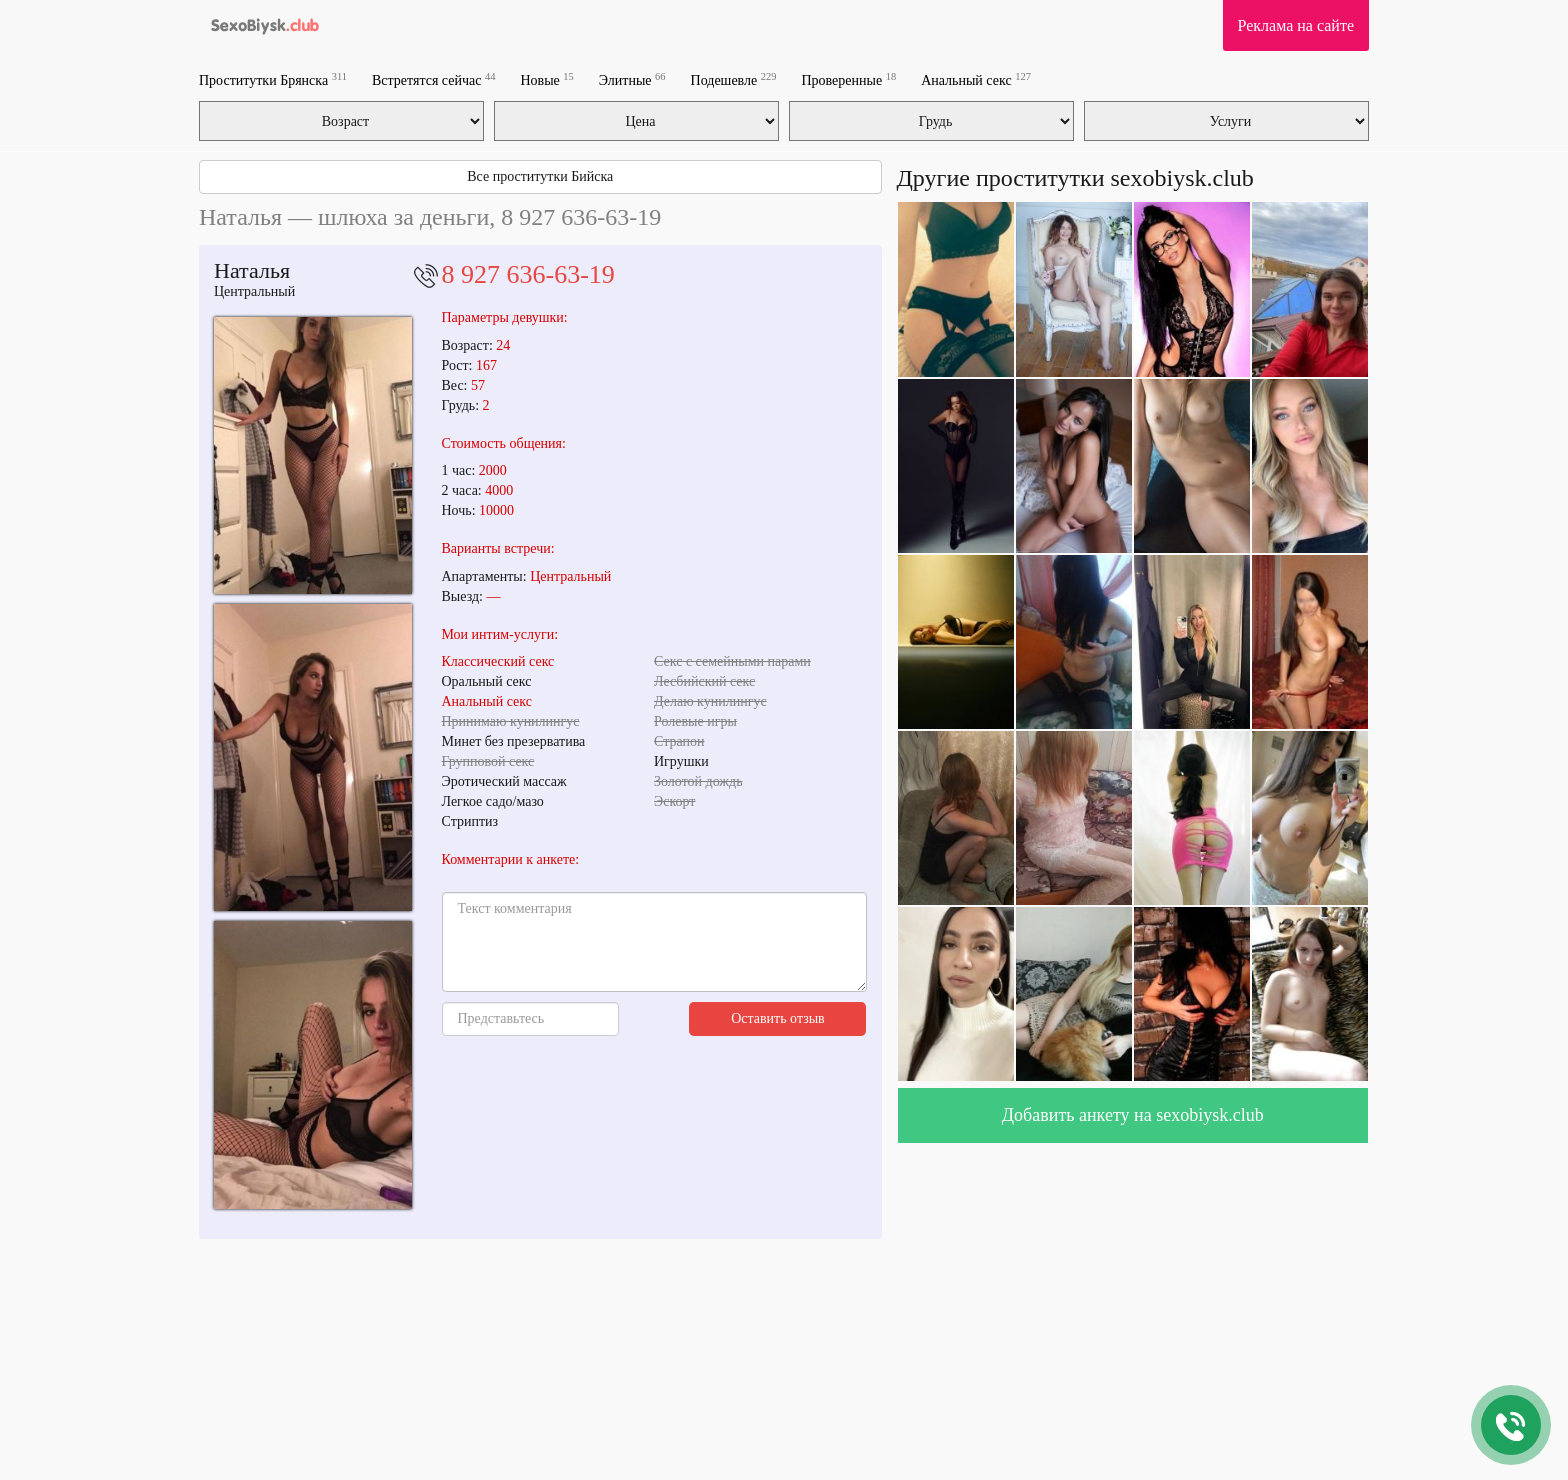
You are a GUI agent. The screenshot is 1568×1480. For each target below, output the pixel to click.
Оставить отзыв (778, 1018)
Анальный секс (976, 79)
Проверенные (848, 79)
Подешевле (734, 79)
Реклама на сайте (1296, 25)
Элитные (632, 79)
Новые (546, 79)
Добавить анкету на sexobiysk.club (1133, 1115)
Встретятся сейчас (433, 79)
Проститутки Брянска (273, 79)
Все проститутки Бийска (540, 176)
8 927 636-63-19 (528, 274)
